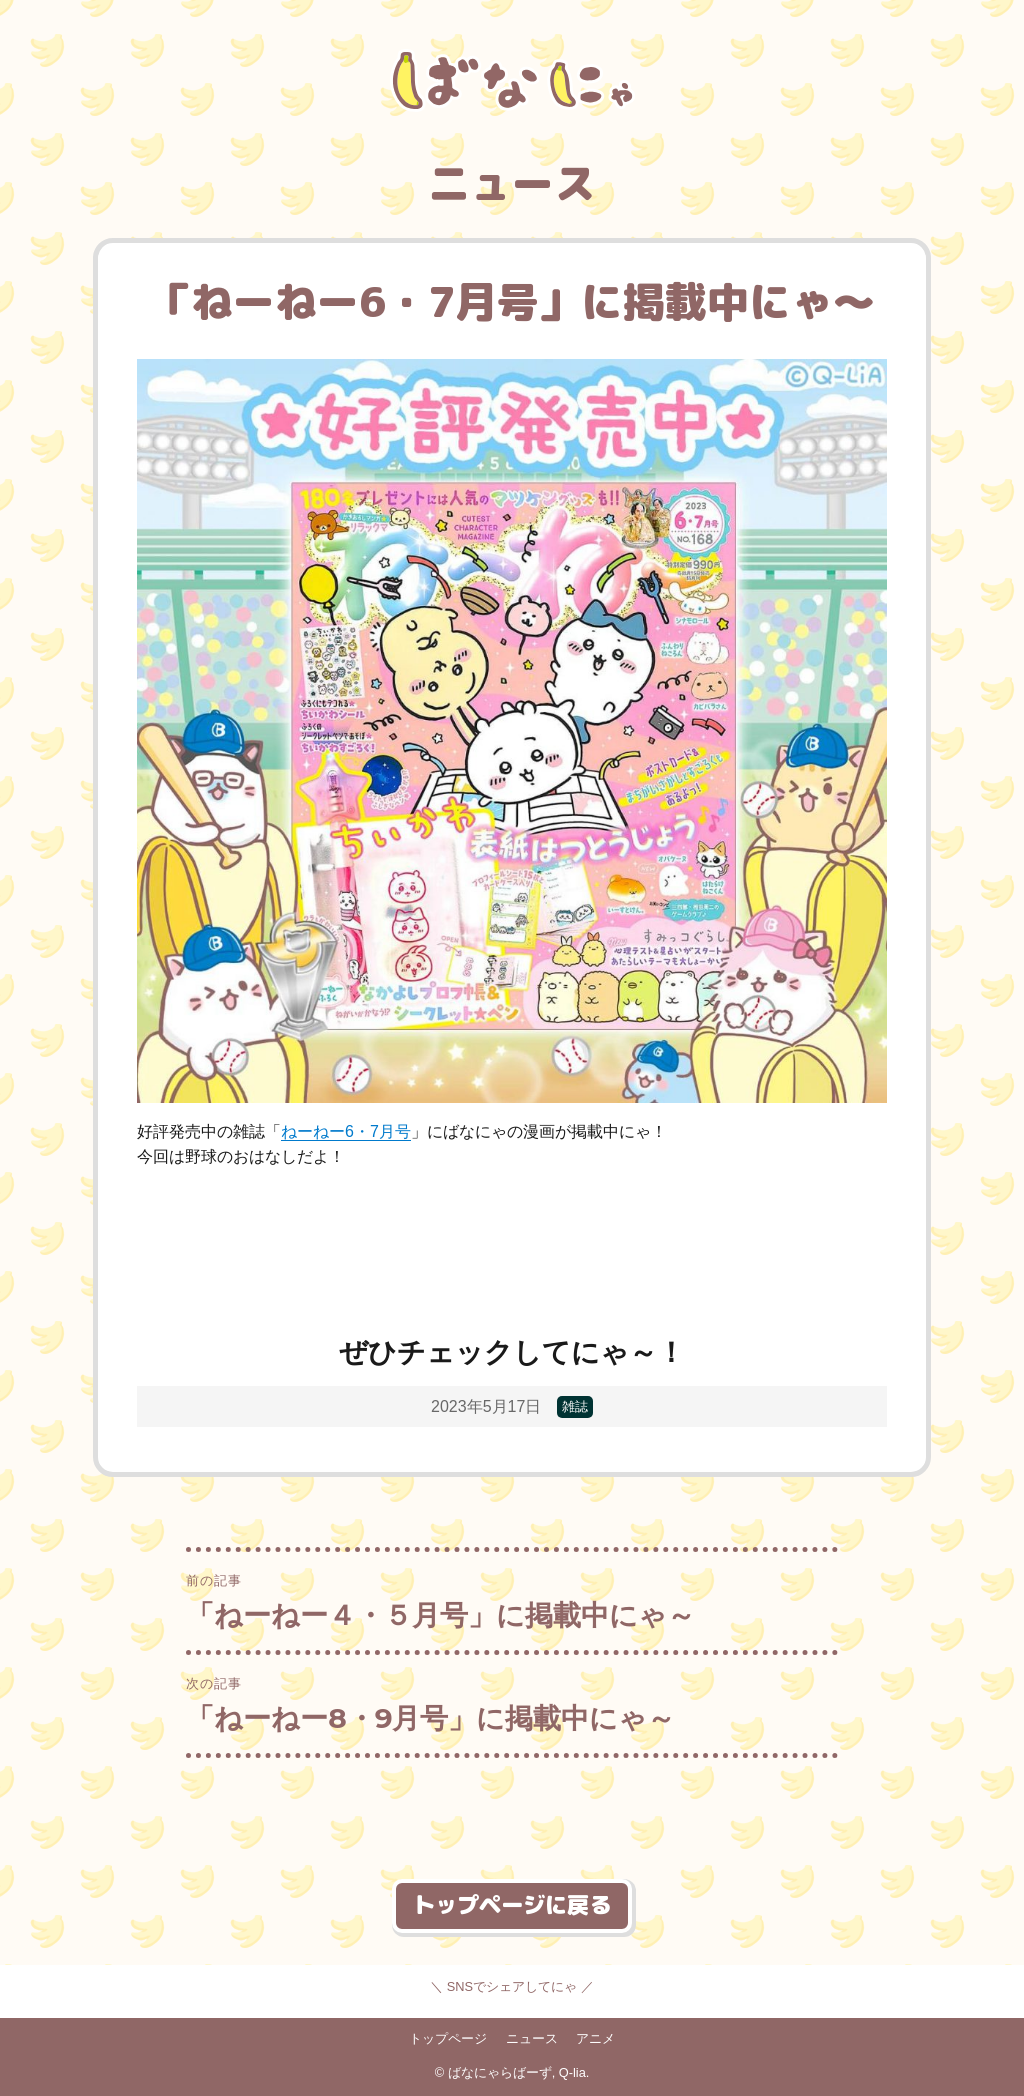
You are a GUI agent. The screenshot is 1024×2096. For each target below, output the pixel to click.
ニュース (532, 2038)
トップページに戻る (512, 1904)
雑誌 (575, 1407)
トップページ (448, 2038)
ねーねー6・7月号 (346, 1131)
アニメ (595, 2038)
